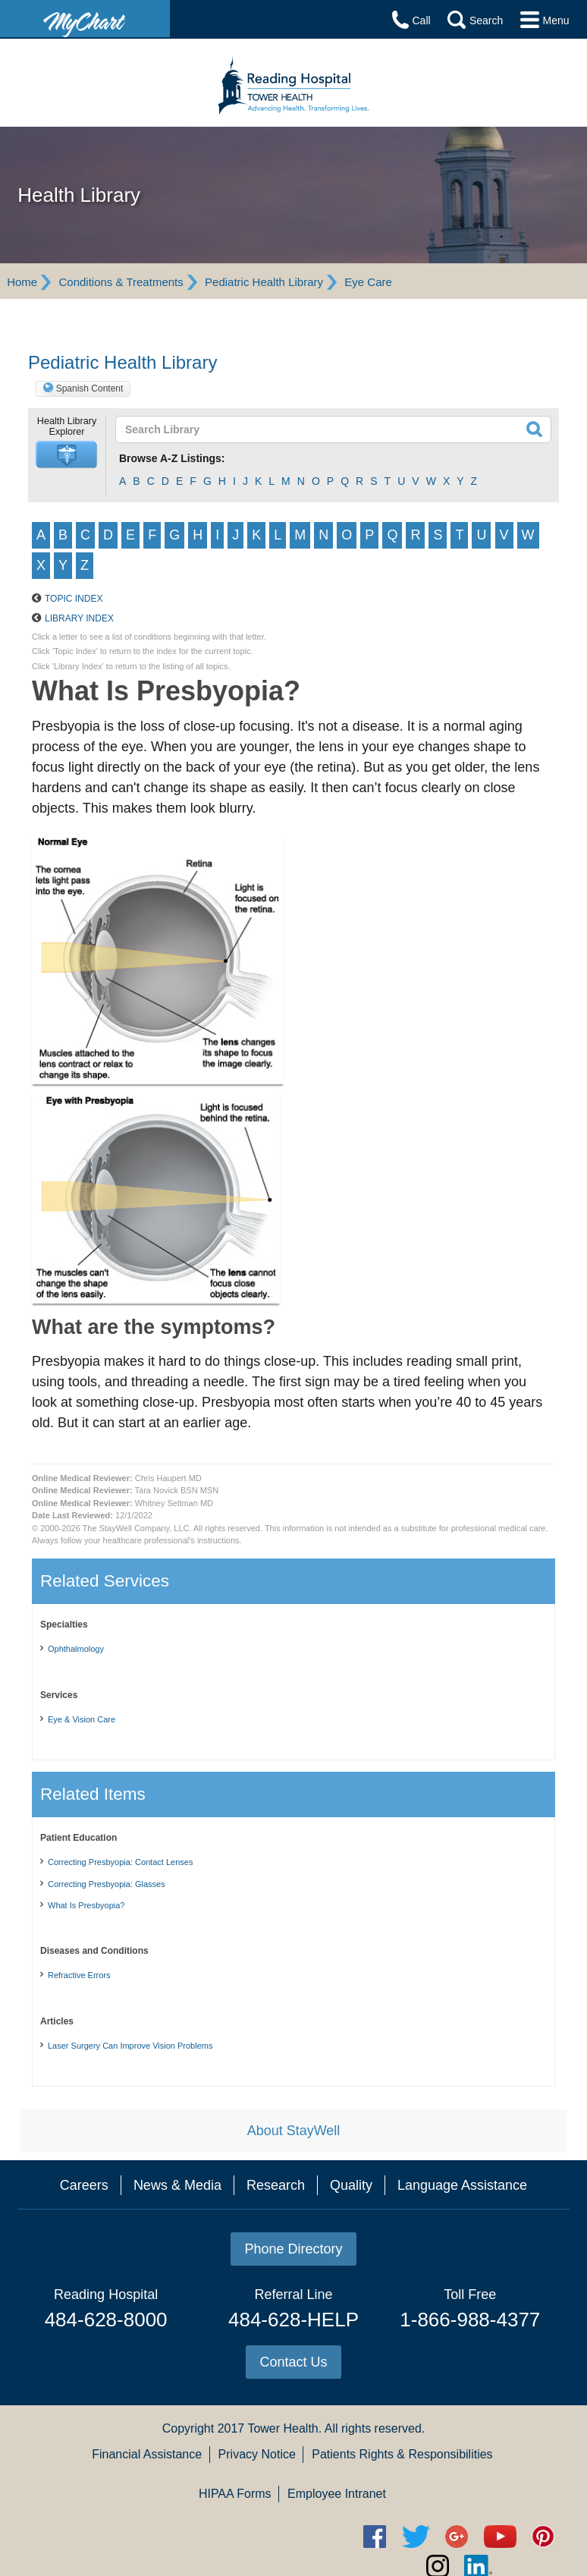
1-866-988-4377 (470, 2368)
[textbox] (289, 429)
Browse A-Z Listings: (172, 458)
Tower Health (282, 2477)
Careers (84, 2234)
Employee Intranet (336, 2543)
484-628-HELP (293, 2368)
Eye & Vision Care (81, 1768)
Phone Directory (293, 2298)
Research (275, 2234)
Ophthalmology (76, 1698)
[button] (67, 455)
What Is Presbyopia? (86, 1954)
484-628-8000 (106, 2368)
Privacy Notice (257, 2503)
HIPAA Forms (235, 2543)
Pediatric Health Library (264, 281)
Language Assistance (462, 2234)
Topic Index (73, 648)
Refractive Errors (79, 2024)
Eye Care (368, 281)
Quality (351, 2234)
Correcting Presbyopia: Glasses (106, 1933)
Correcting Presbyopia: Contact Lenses (120, 1911)
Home (22, 281)
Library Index (79, 667)
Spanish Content (90, 388)
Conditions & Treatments (120, 281)
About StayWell (294, 2180)
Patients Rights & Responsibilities (402, 2503)
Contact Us (293, 2411)
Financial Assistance (147, 2503)
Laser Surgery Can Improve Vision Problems (130, 2094)
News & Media (177, 2234)
